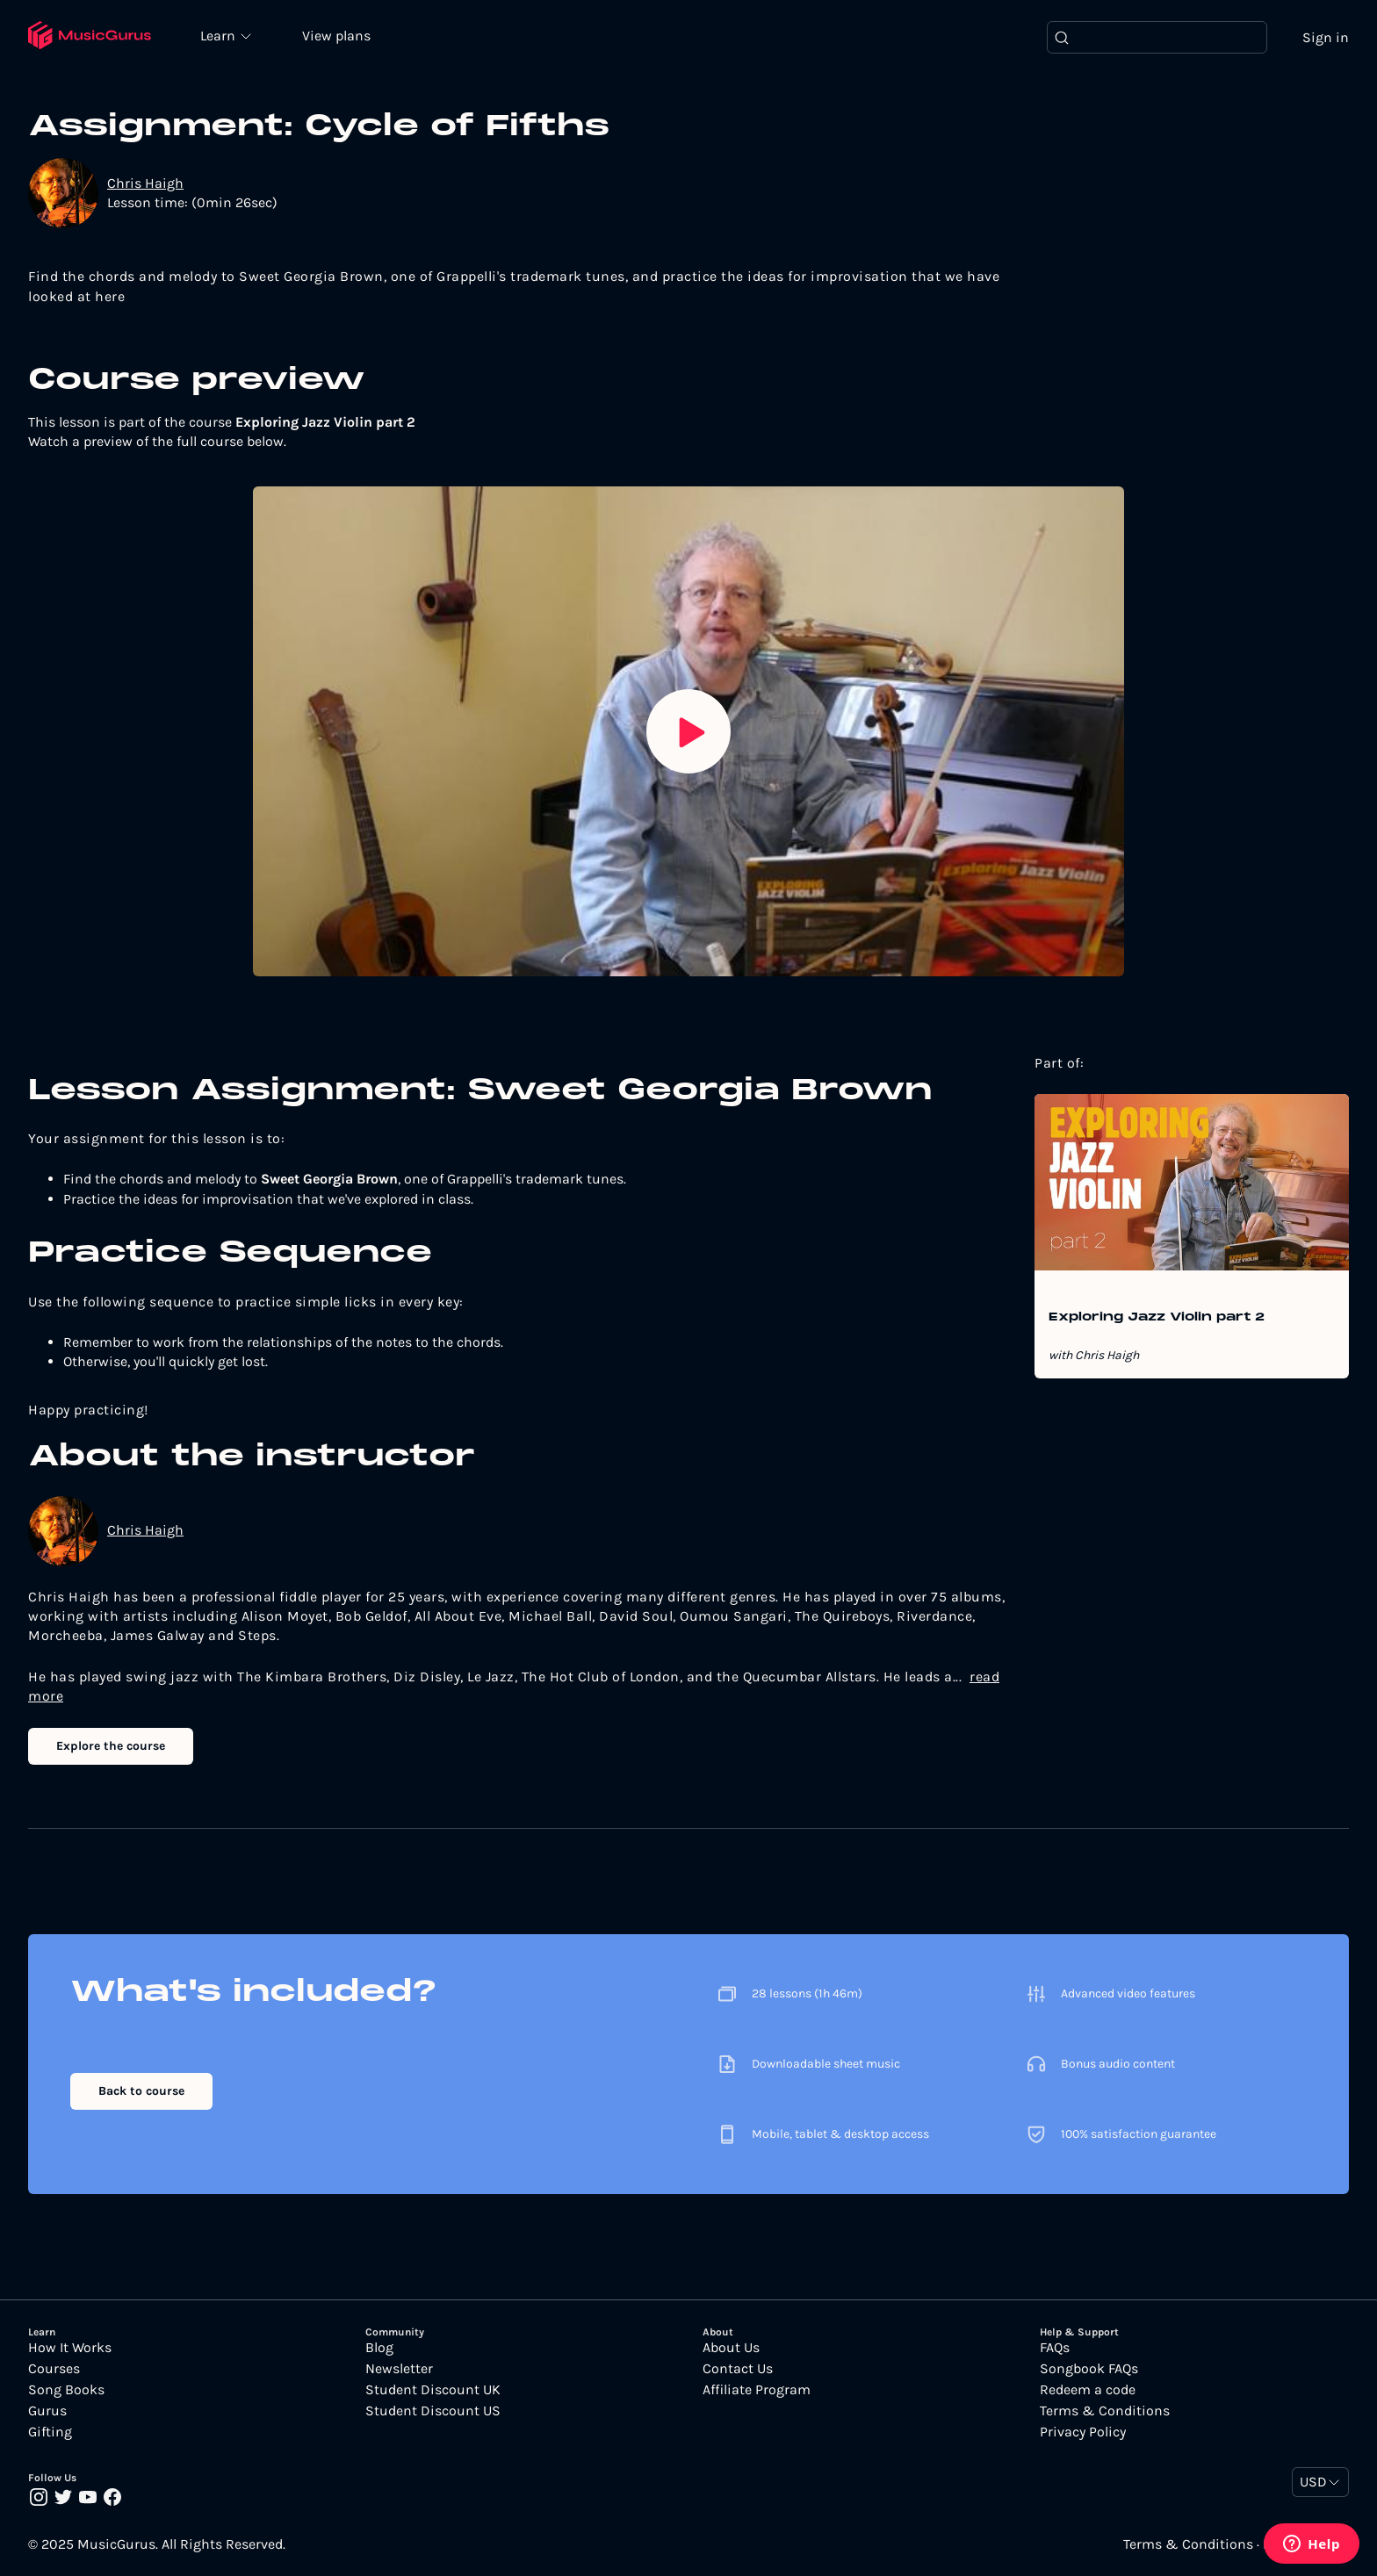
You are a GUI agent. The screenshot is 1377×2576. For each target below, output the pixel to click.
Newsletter (399, 2369)
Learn (221, 35)
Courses (54, 2369)
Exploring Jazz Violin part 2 (1157, 1318)
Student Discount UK (433, 2390)
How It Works (70, 2348)
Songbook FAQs (1089, 2369)
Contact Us (738, 2369)
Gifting (50, 2432)
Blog (379, 2348)
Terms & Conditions (1105, 2411)
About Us (731, 2348)
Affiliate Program (757, 2390)
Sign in (1325, 37)
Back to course (141, 2090)
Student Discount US (433, 2411)
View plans (338, 36)
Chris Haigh (145, 183)
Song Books (66, 2390)
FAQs (1055, 2348)
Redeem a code (1087, 2390)
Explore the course (110, 1745)
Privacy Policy (1083, 2432)
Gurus (47, 2411)
